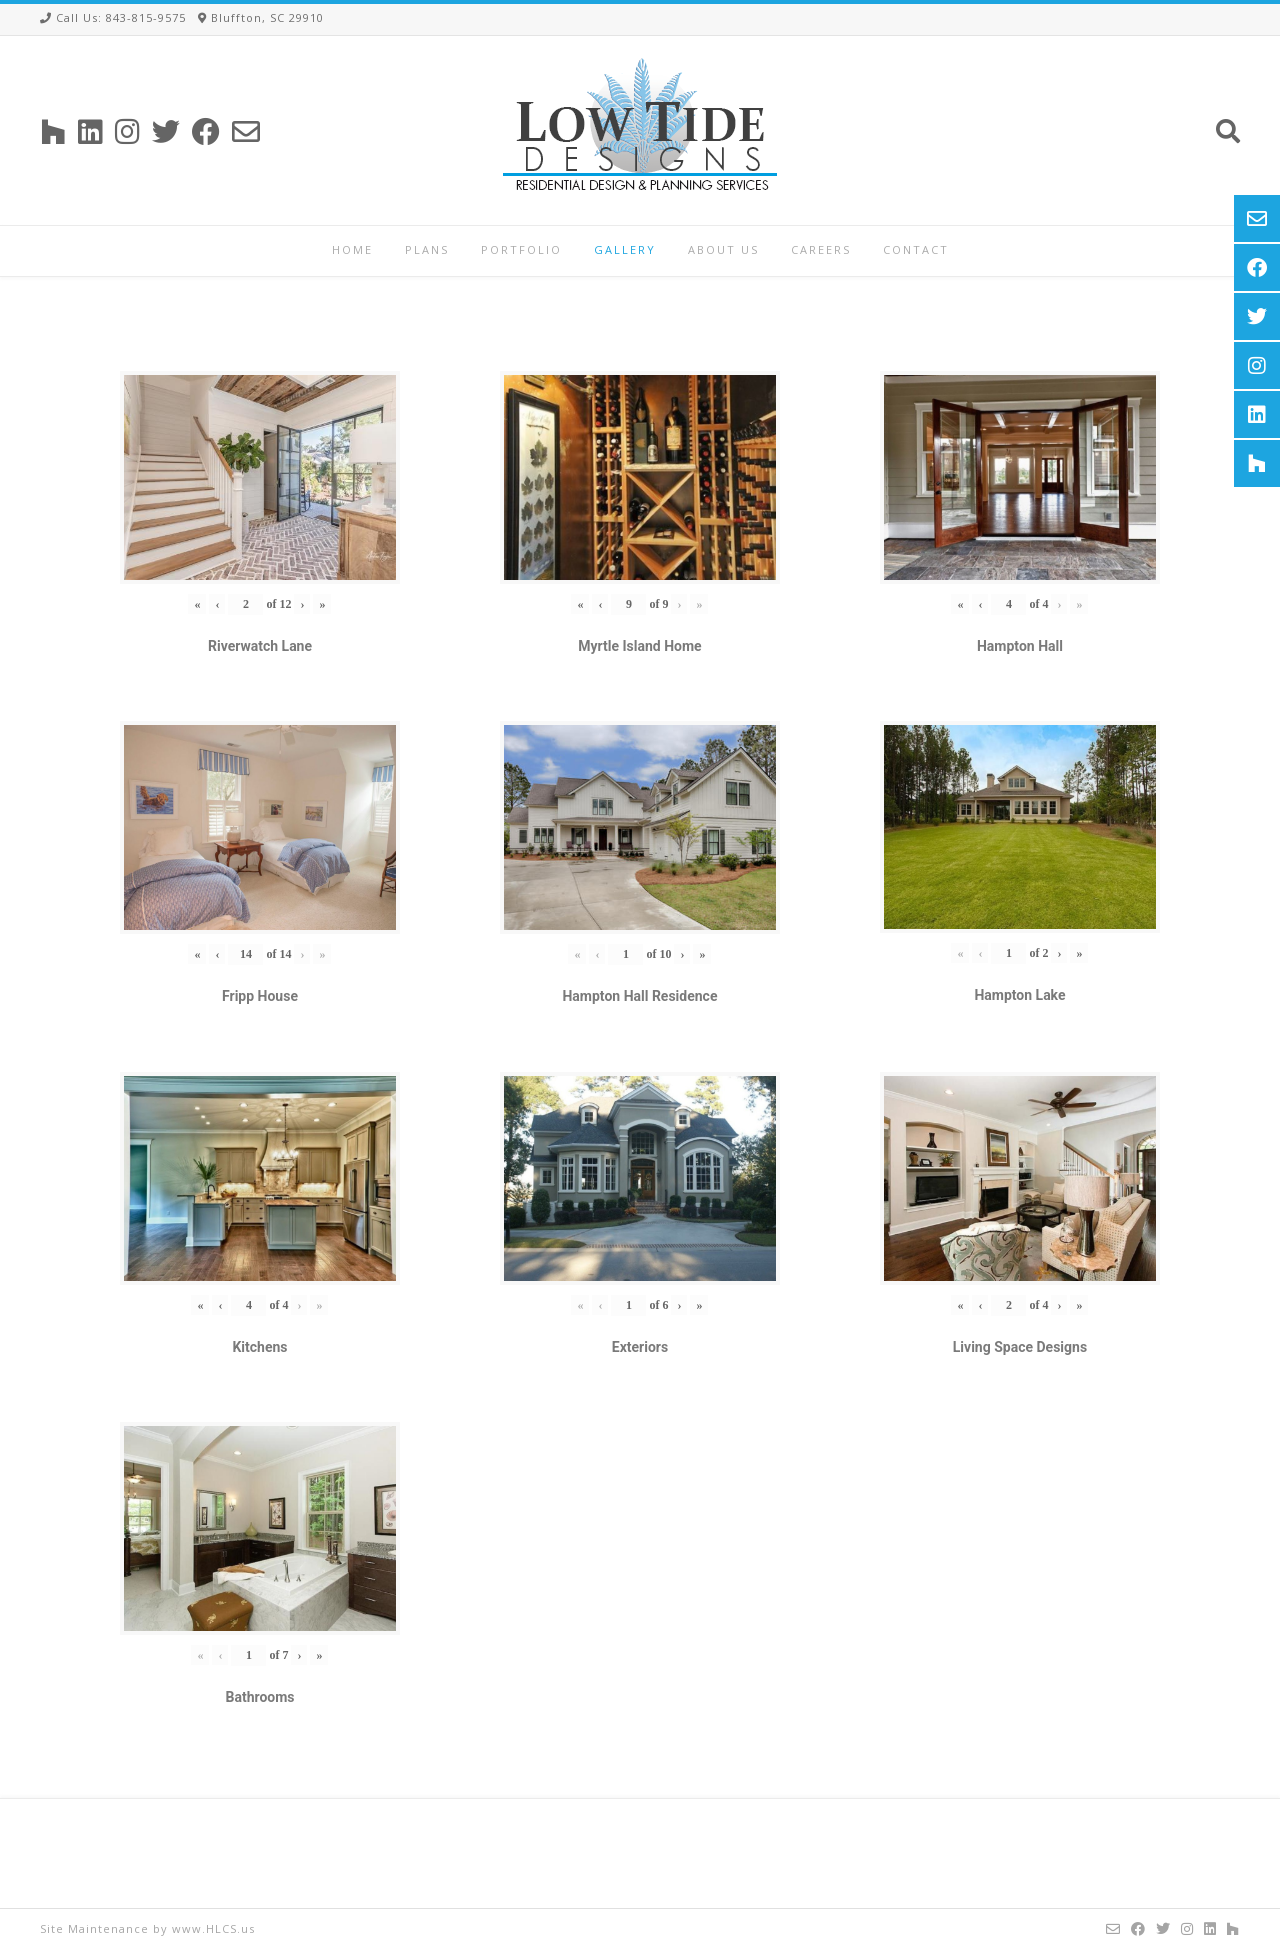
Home (352, 249)
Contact (916, 249)
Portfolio (521, 249)
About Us (723, 249)
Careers (821, 249)
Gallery (625, 249)
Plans (427, 249)
